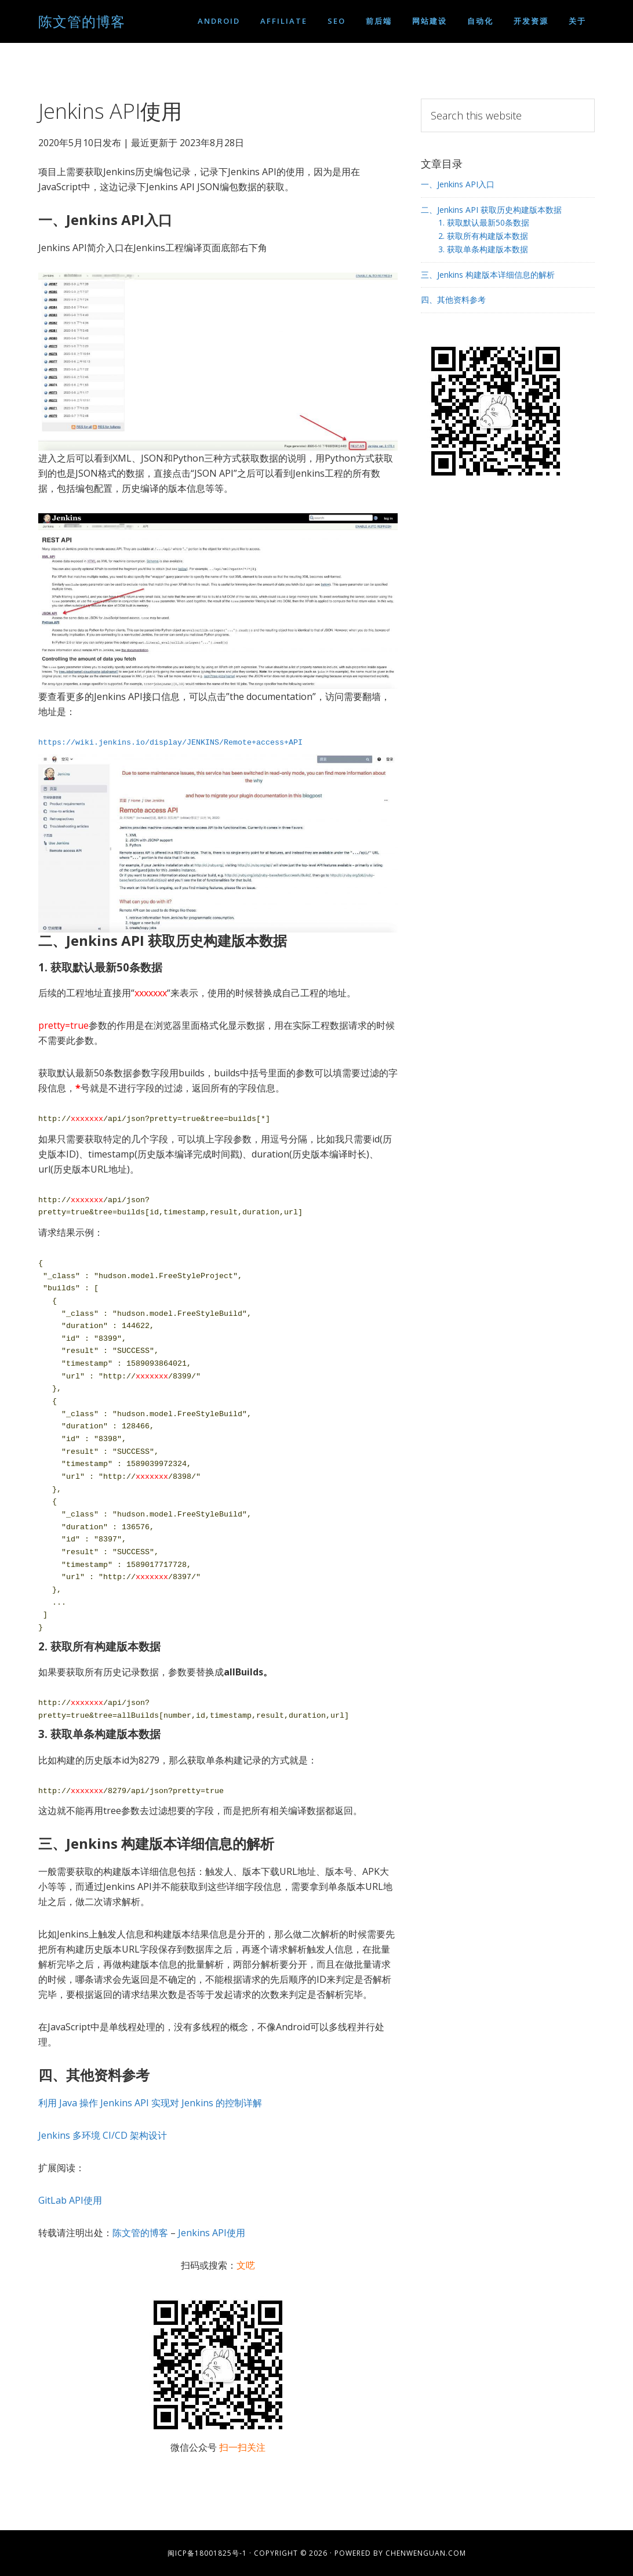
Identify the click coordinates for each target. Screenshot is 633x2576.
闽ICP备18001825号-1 (207, 2553)
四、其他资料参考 (453, 299)
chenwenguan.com (425, 2553)
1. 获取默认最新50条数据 (483, 222)
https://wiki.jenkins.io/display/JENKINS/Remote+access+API (170, 742)
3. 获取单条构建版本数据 (483, 249)
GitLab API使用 (70, 2200)
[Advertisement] (508, 585)
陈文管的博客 (81, 21)
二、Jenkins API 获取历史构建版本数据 (491, 209)
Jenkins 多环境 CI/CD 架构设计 (102, 2135)
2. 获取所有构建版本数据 (483, 235)
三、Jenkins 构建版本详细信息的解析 (488, 274)
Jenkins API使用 (211, 2232)
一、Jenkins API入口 (457, 184)
